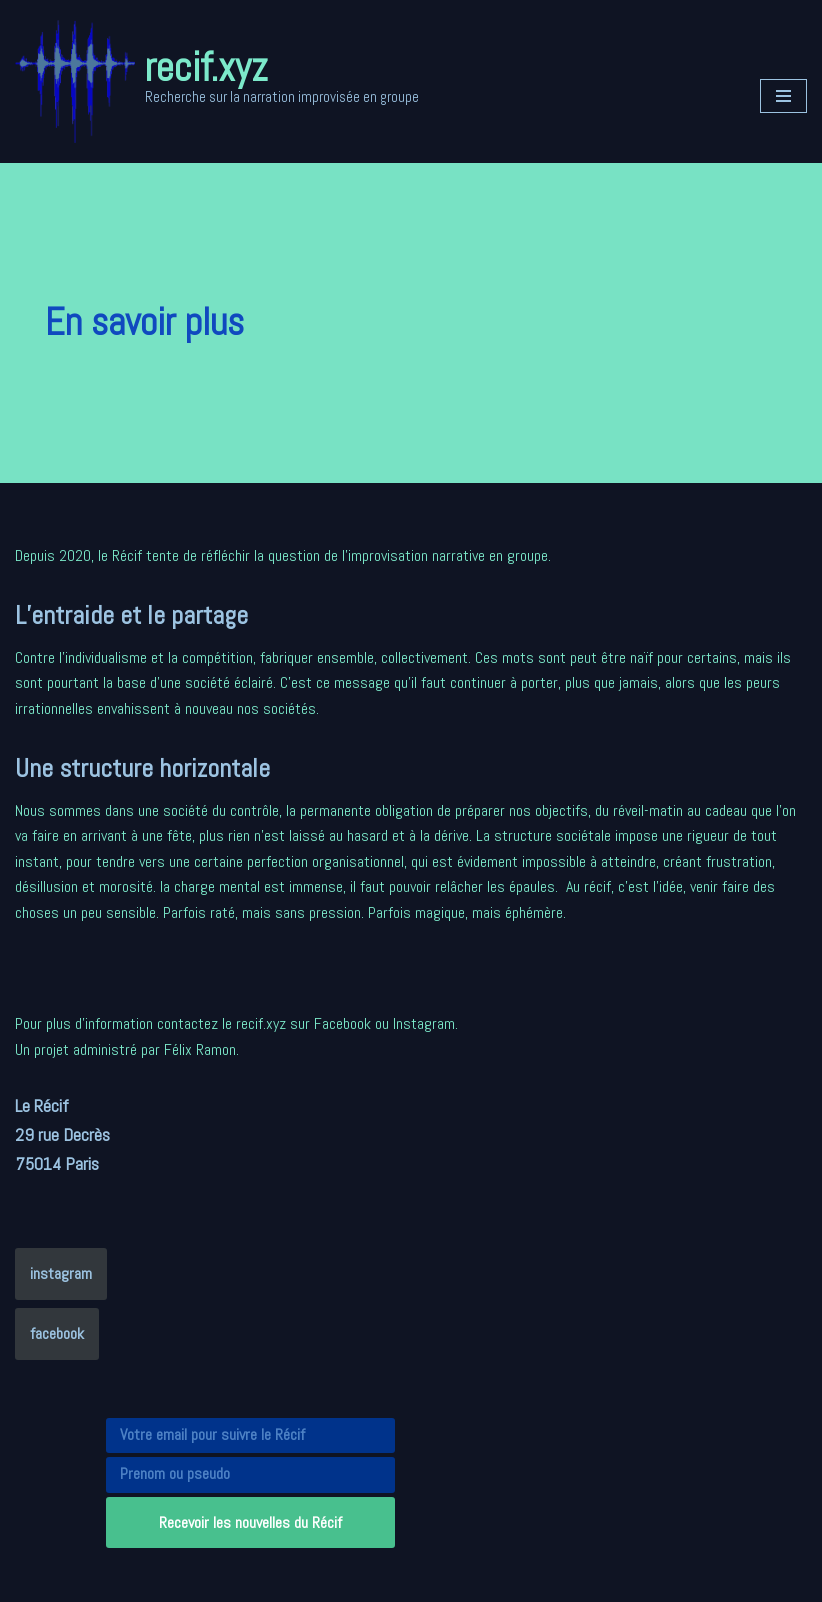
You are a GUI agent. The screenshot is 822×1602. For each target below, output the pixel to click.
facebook (57, 1333)
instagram (61, 1273)
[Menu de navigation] (783, 96)
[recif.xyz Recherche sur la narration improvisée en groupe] (217, 81)
